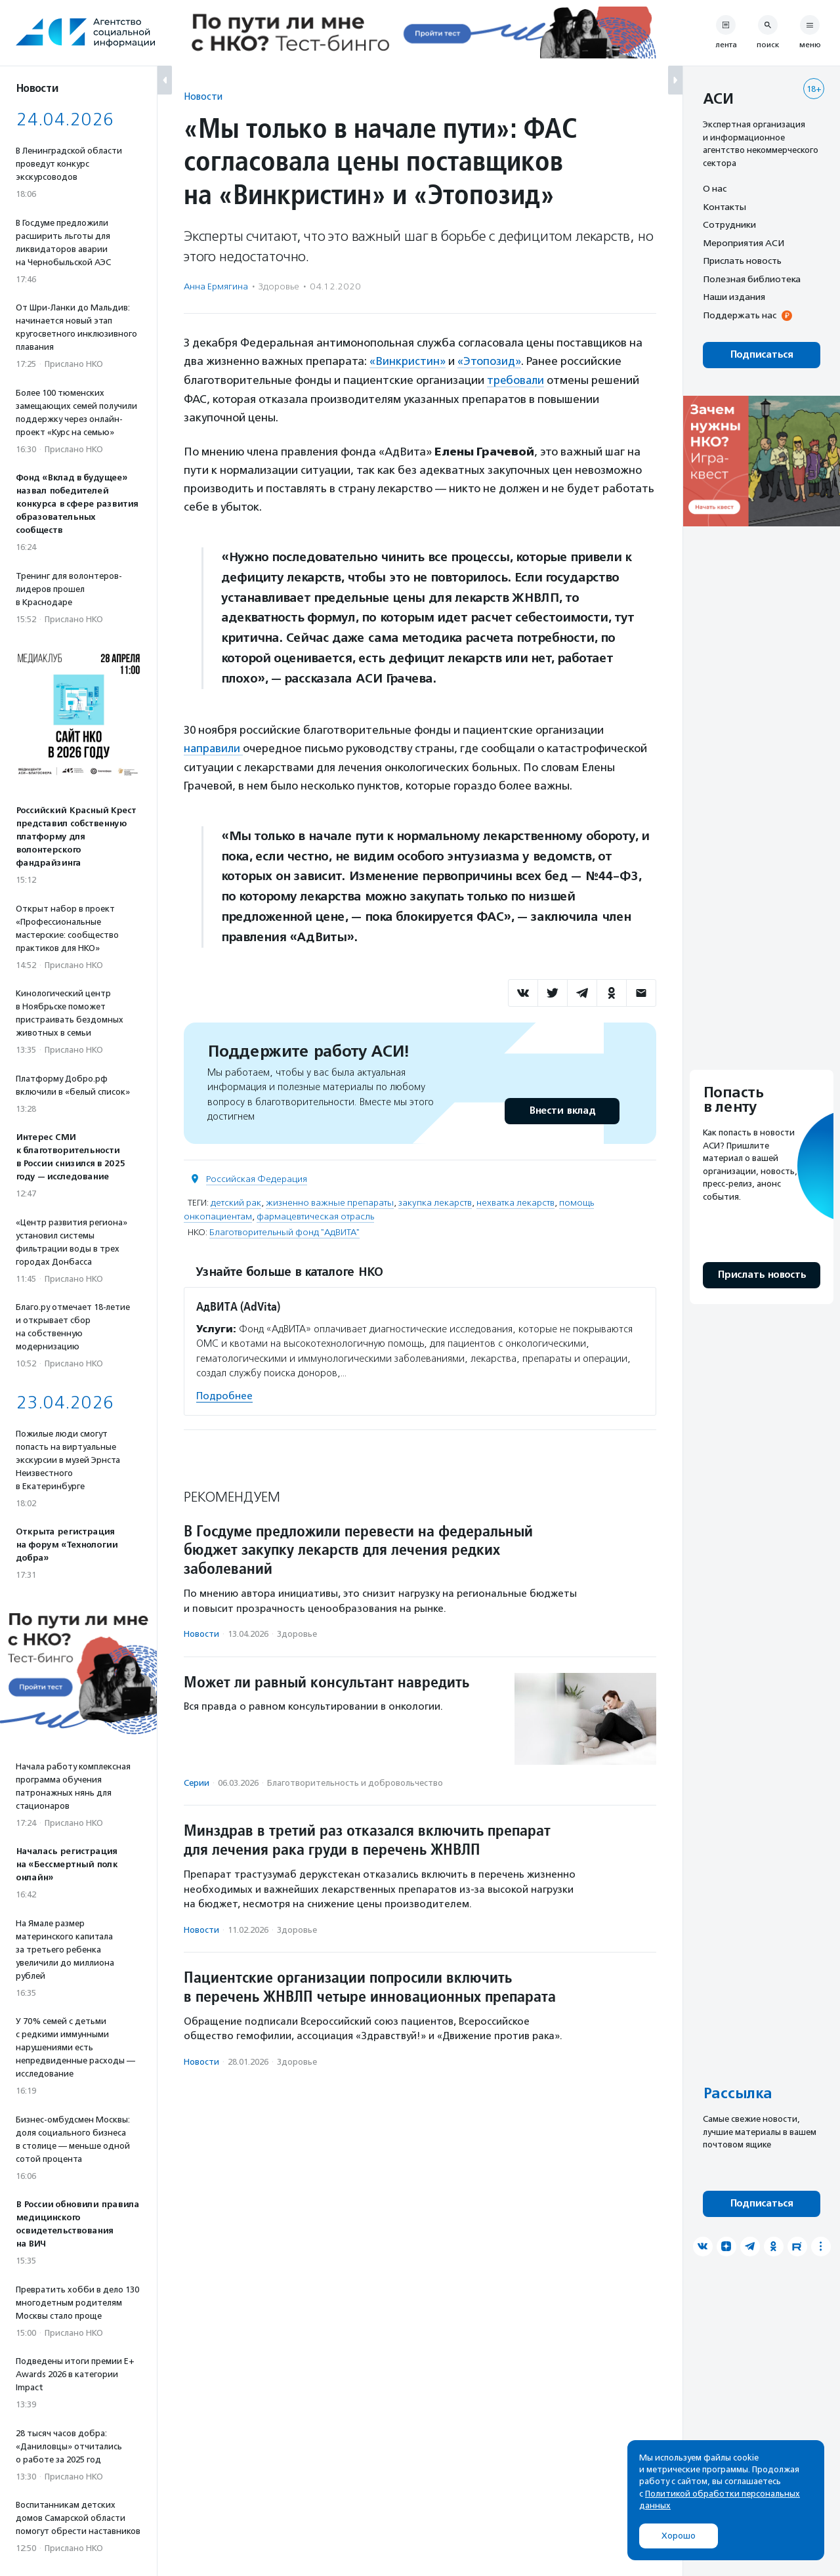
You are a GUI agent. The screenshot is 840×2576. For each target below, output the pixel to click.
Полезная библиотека (752, 279)
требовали (516, 379)
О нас (714, 188)
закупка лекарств (435, 1201)
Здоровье (279, 286)
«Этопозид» (489, 361)
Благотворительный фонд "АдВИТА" (284, 1230)
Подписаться (761, 354)
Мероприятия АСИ (743, 243)
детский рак (236, 1201)
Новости (203, 96)
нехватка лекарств (515, 1201)
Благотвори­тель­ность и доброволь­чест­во (355, 1781)
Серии (196, 1781)
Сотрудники (729, 224)
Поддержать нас (739, 315)
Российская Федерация (256, 1177)
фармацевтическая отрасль (315, 1215)
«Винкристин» (407, 361)
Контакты (724, 206)
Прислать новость (742, 260)
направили (214, 746)
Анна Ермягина (216, 286)
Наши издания (734, 296)
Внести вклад (562, 1109)
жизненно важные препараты (330, 1201)
